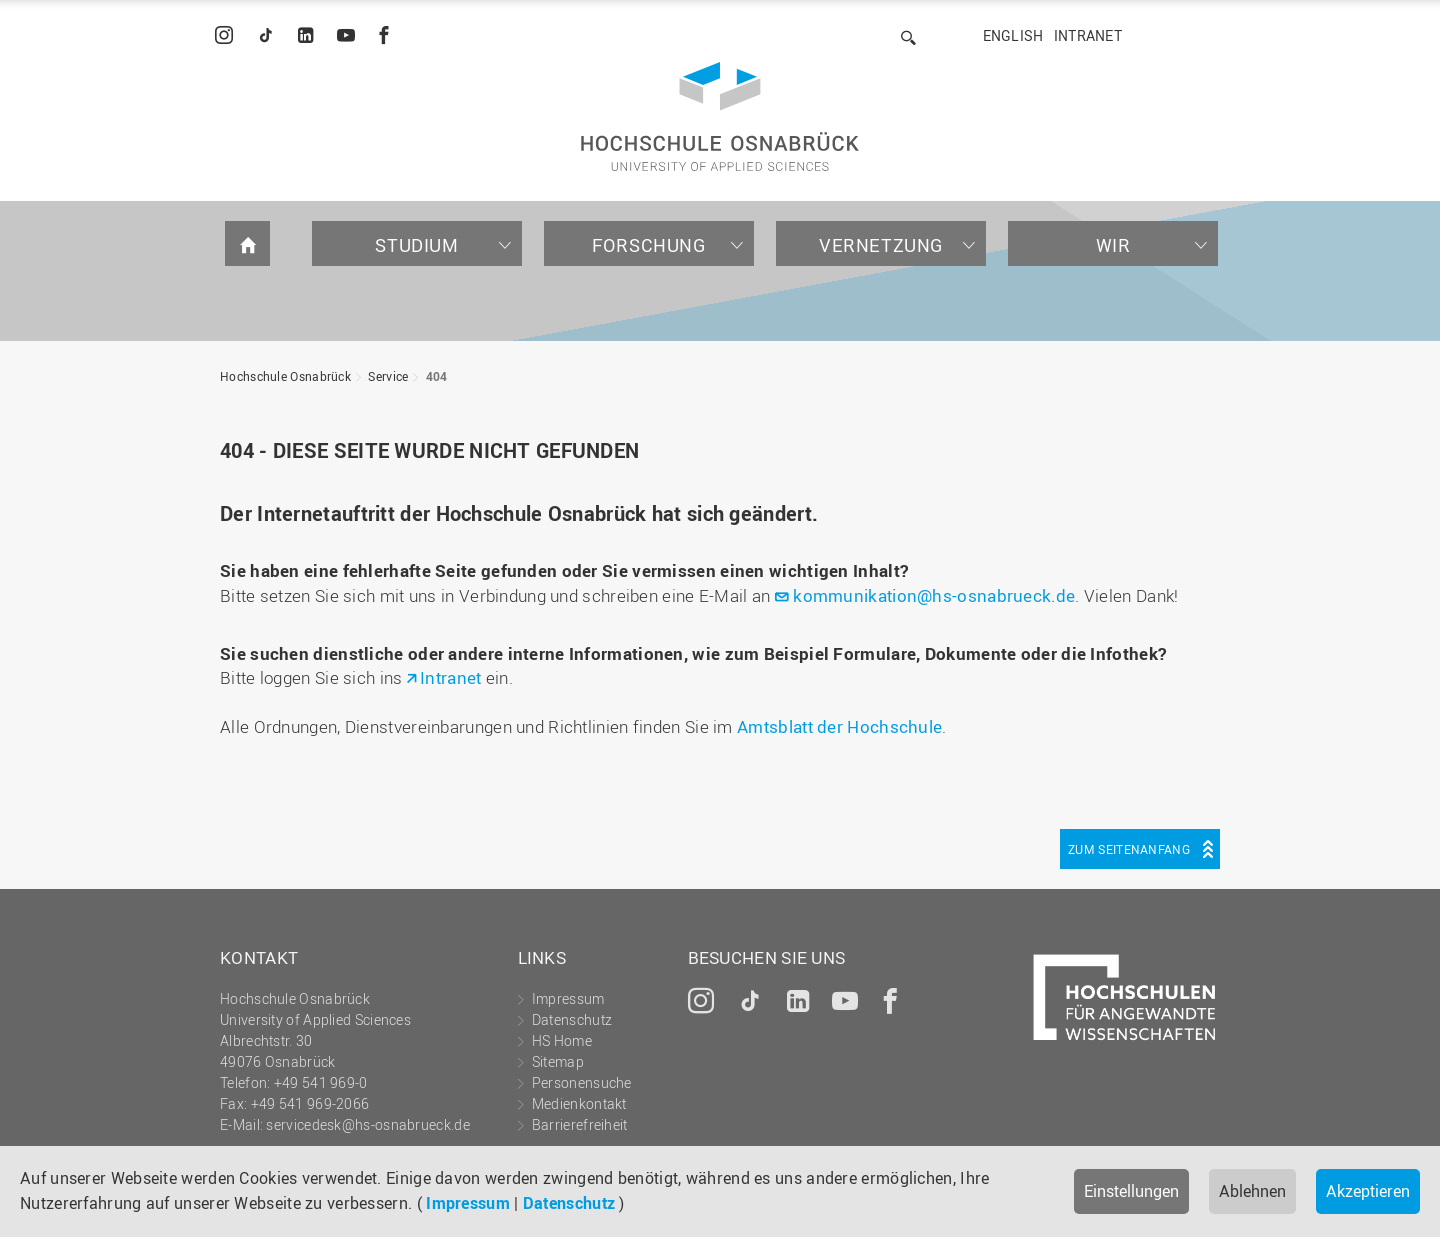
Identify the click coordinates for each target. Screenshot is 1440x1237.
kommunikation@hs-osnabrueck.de (934, 595)
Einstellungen (1131, 1191)
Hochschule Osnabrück (285, 376)
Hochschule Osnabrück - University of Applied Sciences (720, 116)
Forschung (648, 245)
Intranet (1088, 35)
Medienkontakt (579, 1103)
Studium (416, 245)
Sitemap (558, 1061)
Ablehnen (1252, 1191)
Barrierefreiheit (580, 1124)
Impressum (468, 1203)
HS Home (562, 1040)
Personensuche (582, 1082)
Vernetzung (881, 245)
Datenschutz (569, 1203)
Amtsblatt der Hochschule (839, 726)
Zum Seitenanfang (1129, 849)
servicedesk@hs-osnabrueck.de (367, 1124)
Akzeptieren (1368, 1191)
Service (388, 376)
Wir (1113, 245)
